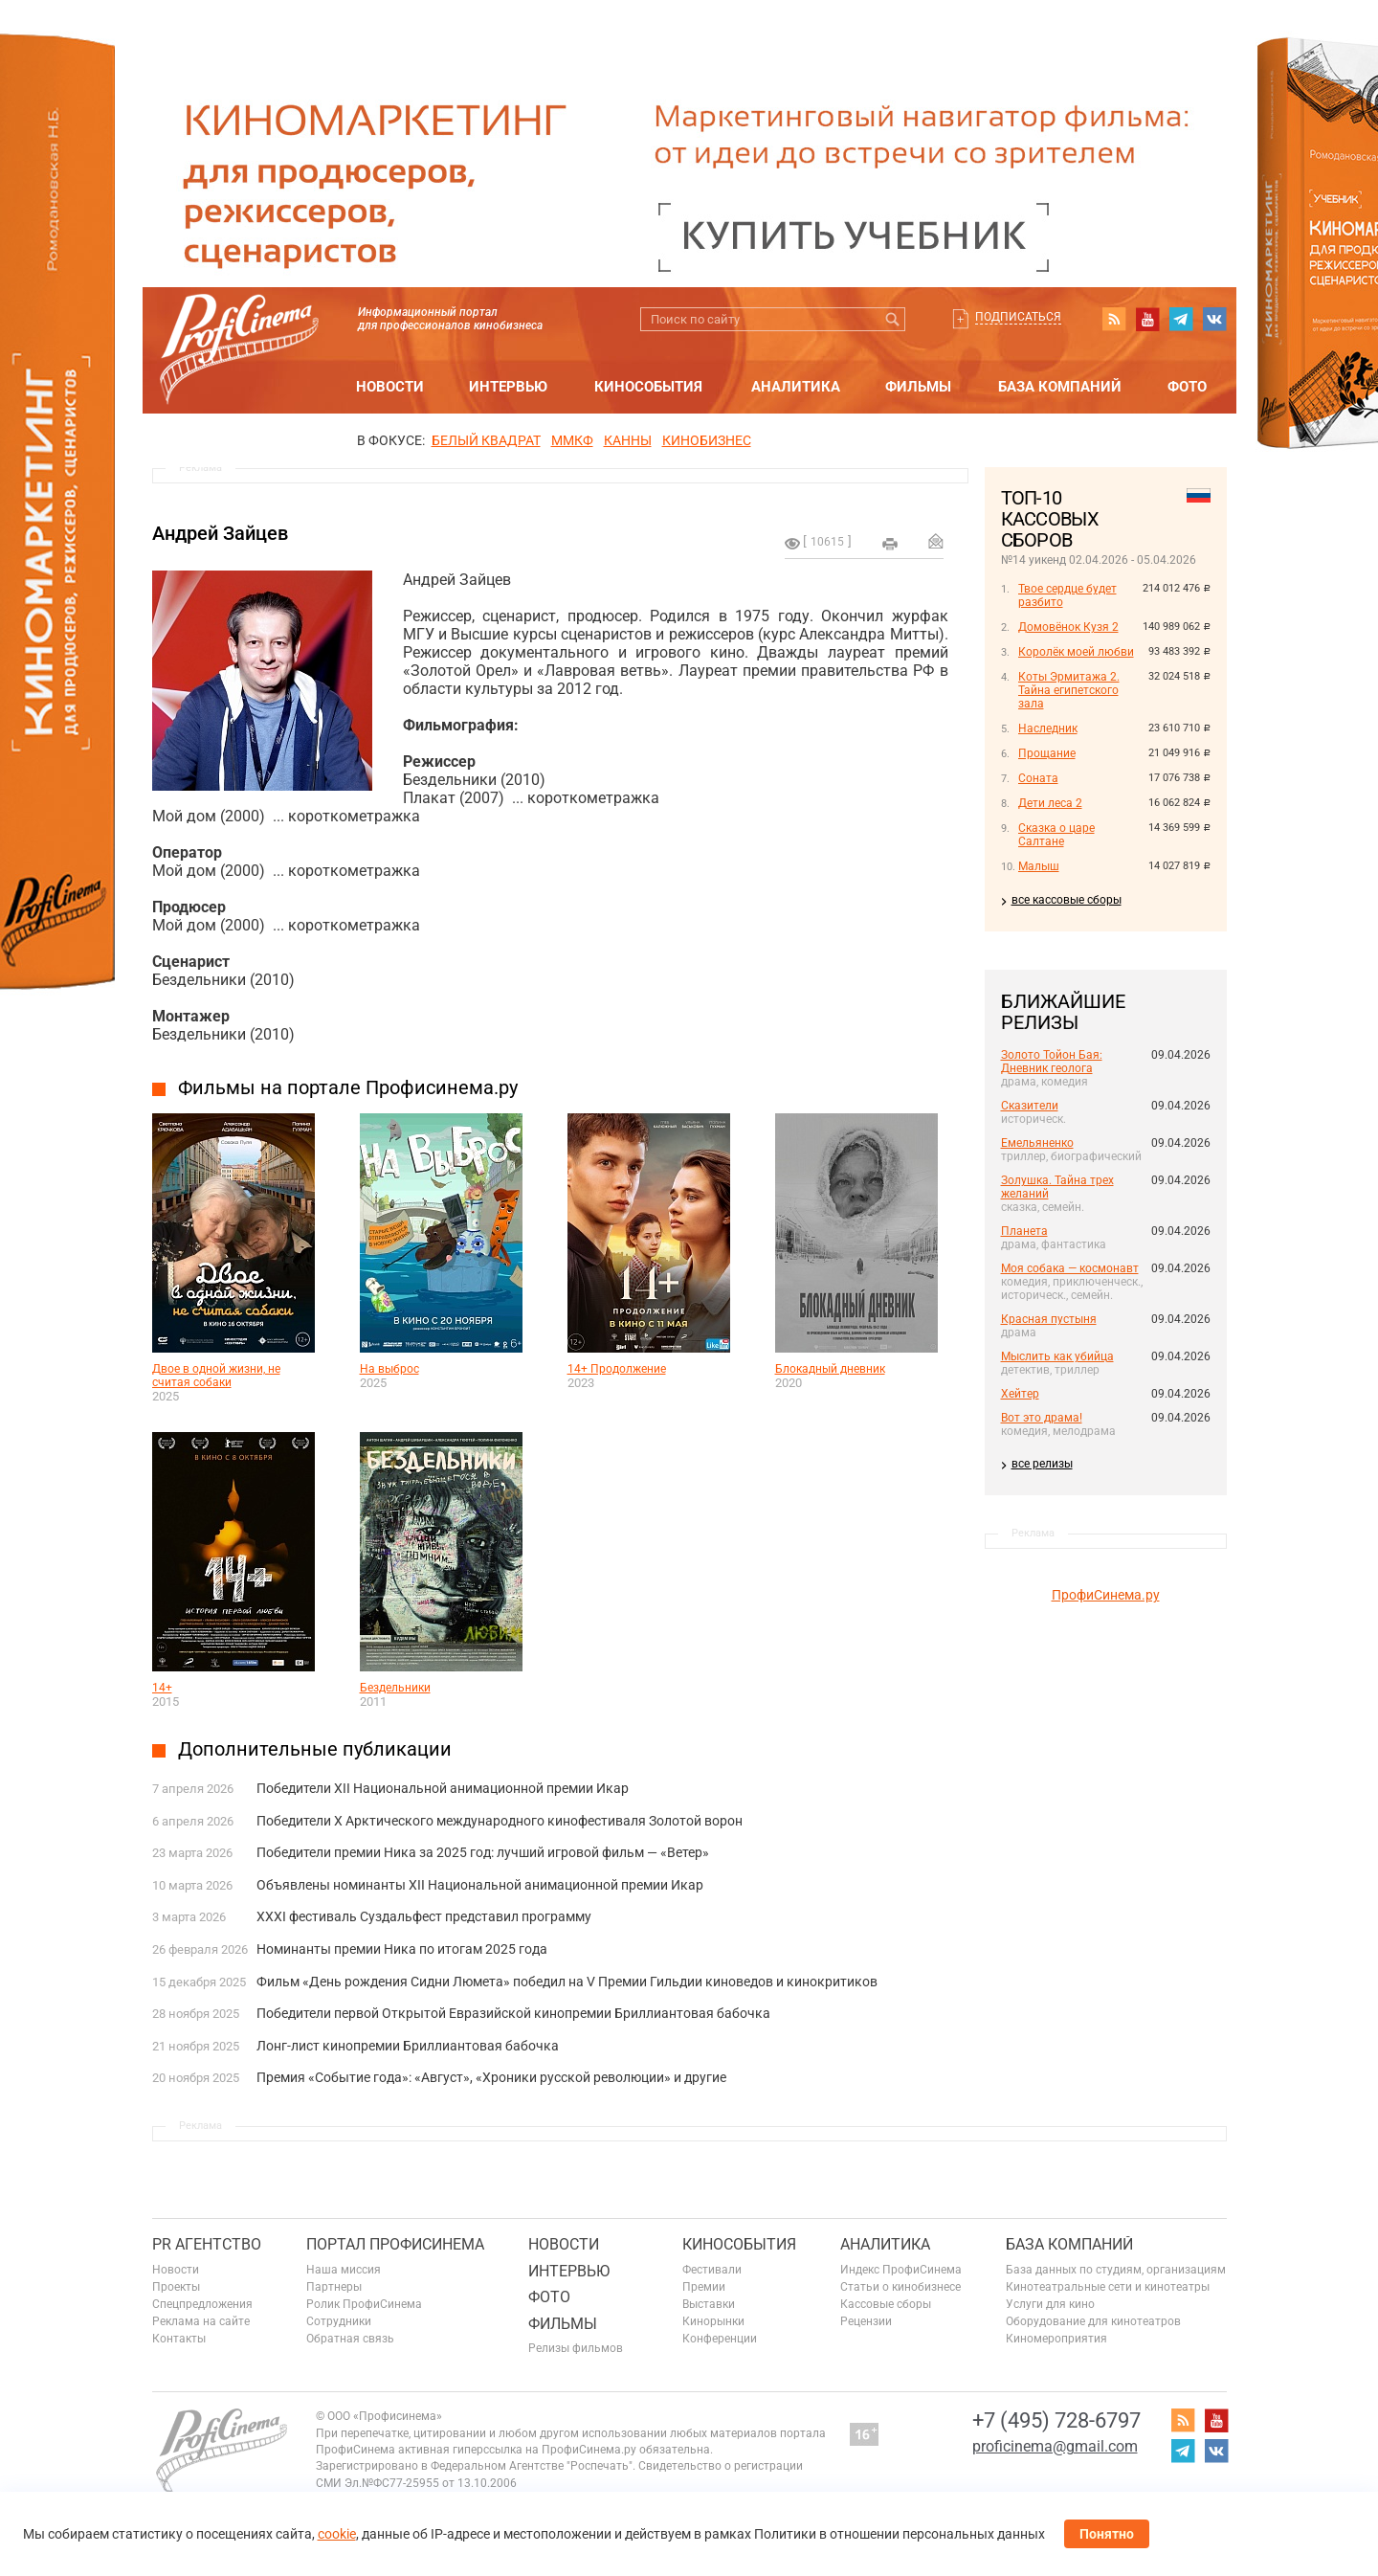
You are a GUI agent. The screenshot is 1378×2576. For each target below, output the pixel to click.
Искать (893, 319)
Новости (390, 386)
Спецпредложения (202, 2304)
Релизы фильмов (575, 2348)
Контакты (179, 2338)
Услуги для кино (1050, 2304)
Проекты (176, 2287)
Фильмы (918, 386)
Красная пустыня (1049, 1319)
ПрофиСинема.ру (1106, 1594)
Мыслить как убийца (1057, 1356)
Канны (628, 440)
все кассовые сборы (1066, 900)
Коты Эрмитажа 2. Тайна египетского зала (1069, 690)
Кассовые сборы (885, 2304)
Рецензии (866, 2321)
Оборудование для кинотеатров (1093, 2321)
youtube (1147, 318)
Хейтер (1020, 1393)
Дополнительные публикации (315, 1748)
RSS (1114, 318)
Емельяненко (1037, 1143)
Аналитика (795, 386)
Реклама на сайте (201, 2321)
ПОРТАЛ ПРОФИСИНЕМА (395, 2244)
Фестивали (712, 2269)
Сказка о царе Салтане (1056, 834)
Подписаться (1018, 317)
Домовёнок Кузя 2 (1068, 627)
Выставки (708, 2304)
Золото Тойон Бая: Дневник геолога (1051, 1061)
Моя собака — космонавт (1070, 1268)
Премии (703, 2287)
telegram (1181, 318)
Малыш (1038, 866)
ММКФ (572, 440)
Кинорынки (713, 2321)
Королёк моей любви (1076, 652)
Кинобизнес (706, 440)
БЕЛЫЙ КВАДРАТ (486, 440)
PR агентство (206, 2244)
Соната (1038, 778)
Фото (1187, 386)
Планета (1024, 1231)
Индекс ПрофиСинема (901, 2269)
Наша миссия (343, 2269)
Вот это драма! (1041, 1417)
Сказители (1029, 1105)
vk (1214, 318)
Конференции (719, 2338)
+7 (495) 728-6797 (1056, 2420)
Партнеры (334, 2287)
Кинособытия (648, 386)
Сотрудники (338, 2321)
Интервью (508, 386)
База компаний (1060, 386)
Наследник (1048, 728)
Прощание (1047, 753)
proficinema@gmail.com (1055, 2446)
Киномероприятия (1056, 2338)
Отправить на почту (936, 541)
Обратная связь (350, 2338)
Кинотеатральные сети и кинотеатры (1108, 2287)
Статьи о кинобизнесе (900, 2287)
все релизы (1042, 1463)
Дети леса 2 (1050, 803)
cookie (337, 2534)
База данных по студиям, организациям (1116, 2269)
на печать (890, 543)
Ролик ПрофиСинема (364, 2304)
